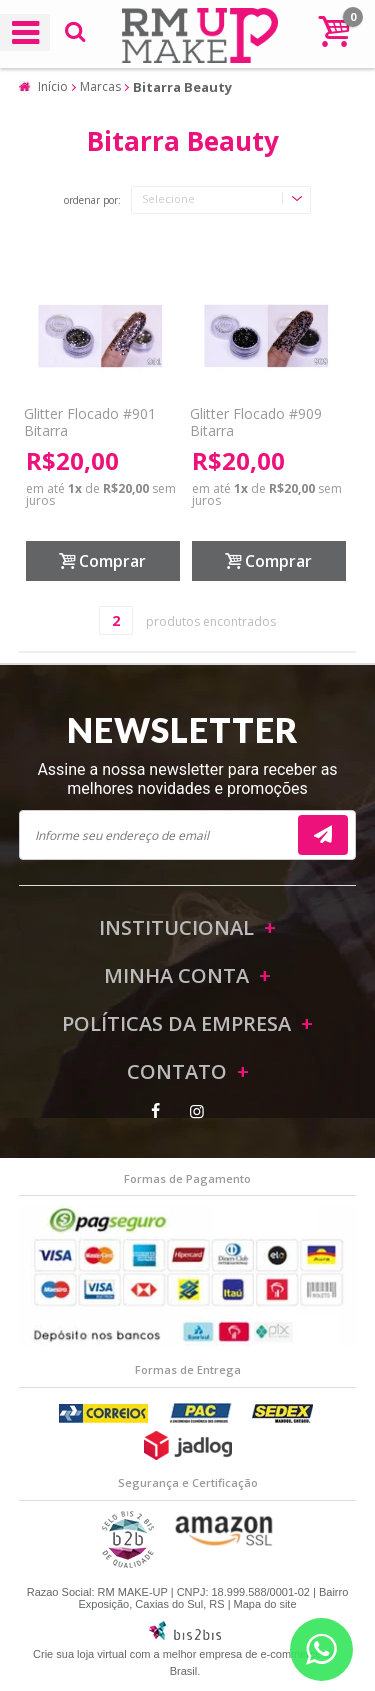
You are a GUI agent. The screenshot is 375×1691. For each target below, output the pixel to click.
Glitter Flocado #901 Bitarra (90, 422)
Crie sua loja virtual (80, 1654)
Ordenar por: (92, 201)
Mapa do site (265, 1604)
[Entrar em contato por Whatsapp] (321, 1649)
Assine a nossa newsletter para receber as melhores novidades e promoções (187, 778)
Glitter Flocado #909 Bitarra (256, 422)
